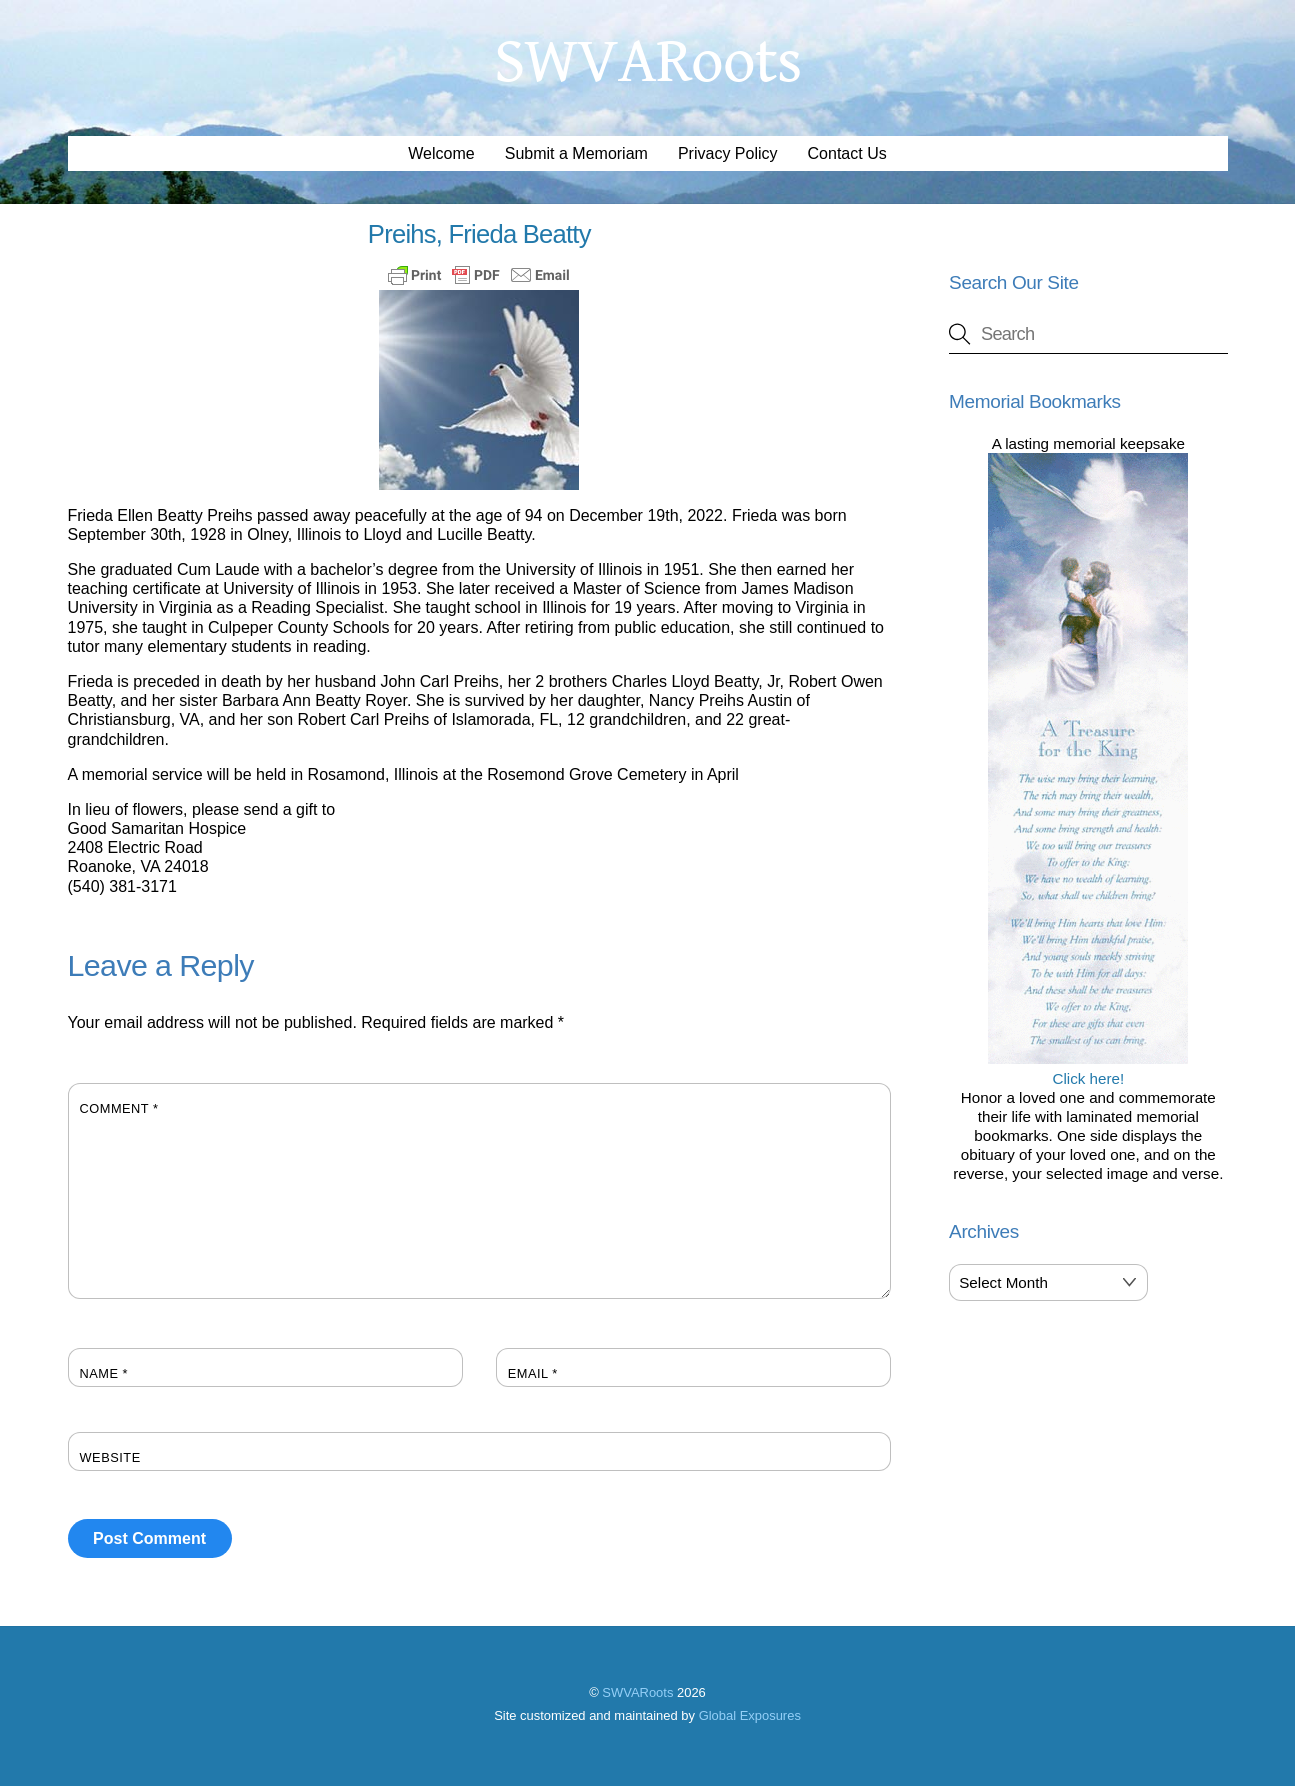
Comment (119, 1108)
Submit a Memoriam (576, 153)
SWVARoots (637, 1692)
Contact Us (847, 153)
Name (104, 1373)
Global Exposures (750, 1715)
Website (110, 1457)
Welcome (441, 153)
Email (533, 1373)
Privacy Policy (728, 153)
